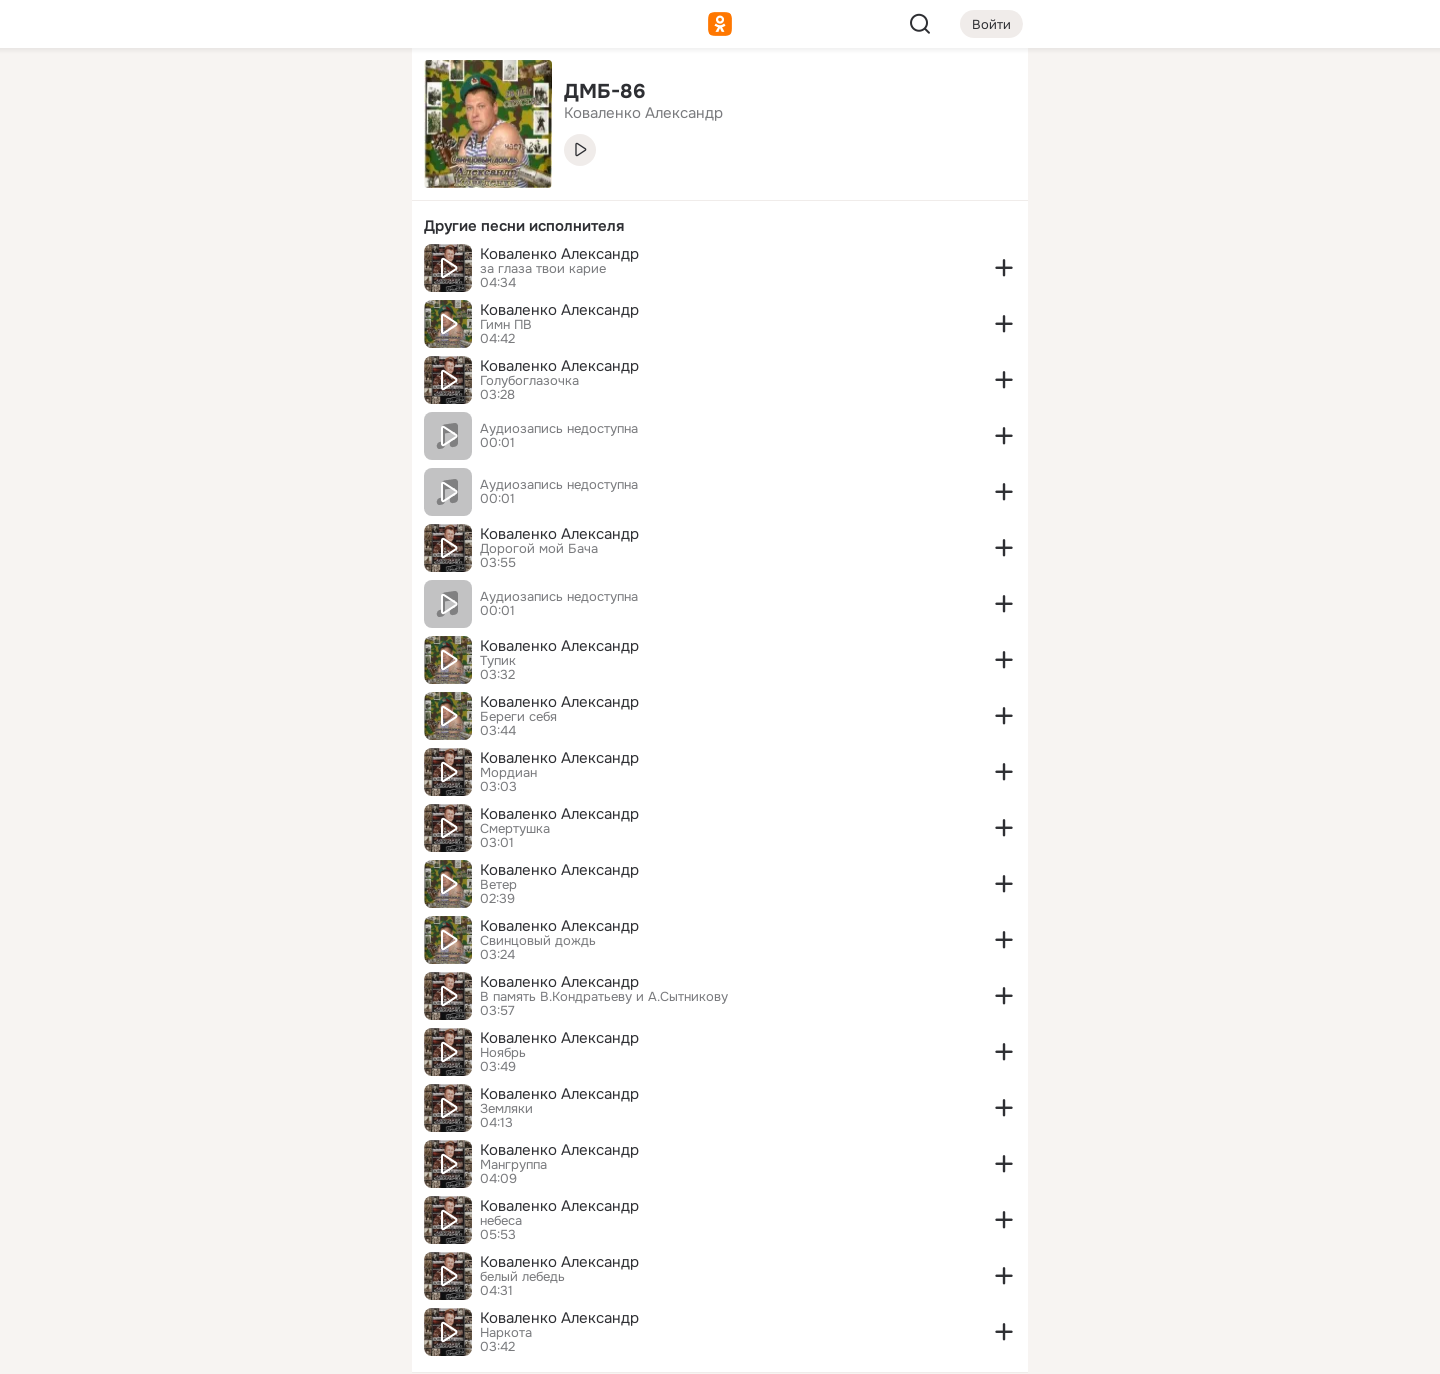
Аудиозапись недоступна (559, 429)
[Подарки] (176, 272)
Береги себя (518, 717)
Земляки (506, 1109)
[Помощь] (176, 360)
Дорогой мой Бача (539, 549)
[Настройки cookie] (264, 1347)
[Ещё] (264, 1219)
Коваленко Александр (559, 254)
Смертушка (515, 829)
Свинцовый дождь (538, 941)
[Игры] (352, 272)
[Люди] (264, 184)
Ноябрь (503, 1053)
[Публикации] (176, 184)
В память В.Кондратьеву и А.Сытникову (604, 997)
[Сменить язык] (264, 1262)
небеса (501, 1221)
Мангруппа (513, 1165)
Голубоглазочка (529, 381)
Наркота (506, 1333)
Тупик (498, 661)
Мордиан (508, 773)
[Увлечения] (264, 96)
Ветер (498, 885)
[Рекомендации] (264, 360)
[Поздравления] (264, 272)
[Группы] (352, 96)
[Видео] (352, 184)
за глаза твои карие (543, 269)
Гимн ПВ (506, 325)
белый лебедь (522, 1277)
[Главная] (176, 96)
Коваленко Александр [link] (643, 113)
